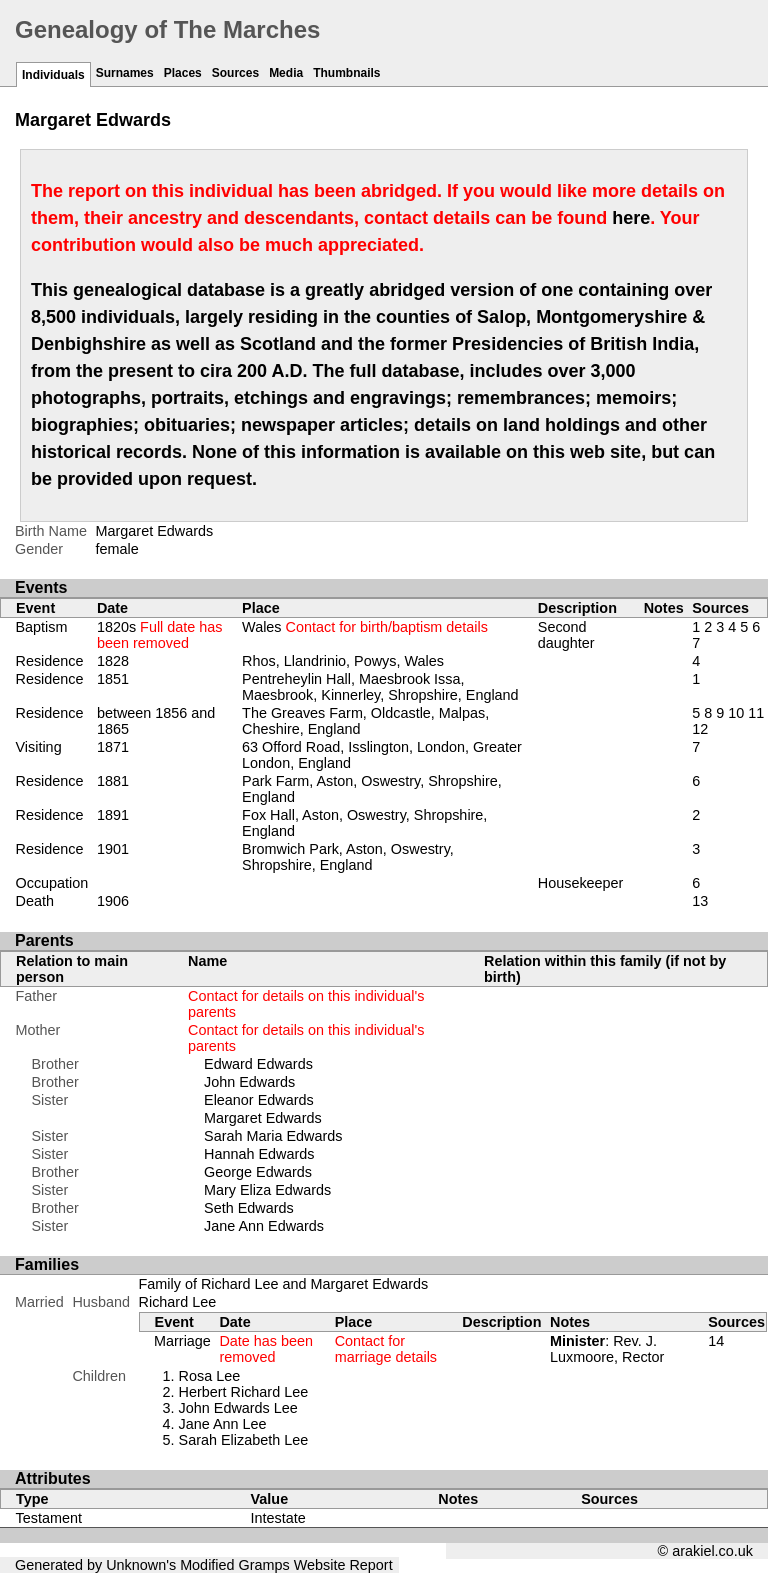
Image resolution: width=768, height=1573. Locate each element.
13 (700, 901)
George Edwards (258, 1172)
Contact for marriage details (386, 1349)
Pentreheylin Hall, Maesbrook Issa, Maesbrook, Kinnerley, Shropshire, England (380, 687)
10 (736, 713)
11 (756, 713)
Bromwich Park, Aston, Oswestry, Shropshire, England (348, 857)
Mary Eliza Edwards (267, 1190)
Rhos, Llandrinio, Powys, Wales (343, 661)
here (631, 218)
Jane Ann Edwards (264, 1226)
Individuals (53, 75)
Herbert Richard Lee (244, 1392)
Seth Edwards (249, 1208)
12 (700, 729)
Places (183, 73)
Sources (235, 73)
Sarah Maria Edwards (273, 1136)
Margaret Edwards (263, 1118)
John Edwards (249, 1082)
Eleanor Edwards (259, 1100)
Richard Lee (178, 1302)
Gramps (264, 1565)
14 (716, 1341)
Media (286, 73)
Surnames (125, 73)
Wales (365, 627)
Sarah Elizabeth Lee (244, 1440)
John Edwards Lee (238, 1408)
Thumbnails (346, 73)
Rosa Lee (210, 1376)
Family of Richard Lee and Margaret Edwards (284, 1284)
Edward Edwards (258, 1064)
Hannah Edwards (259, 1154)
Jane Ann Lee (223, 1424)
